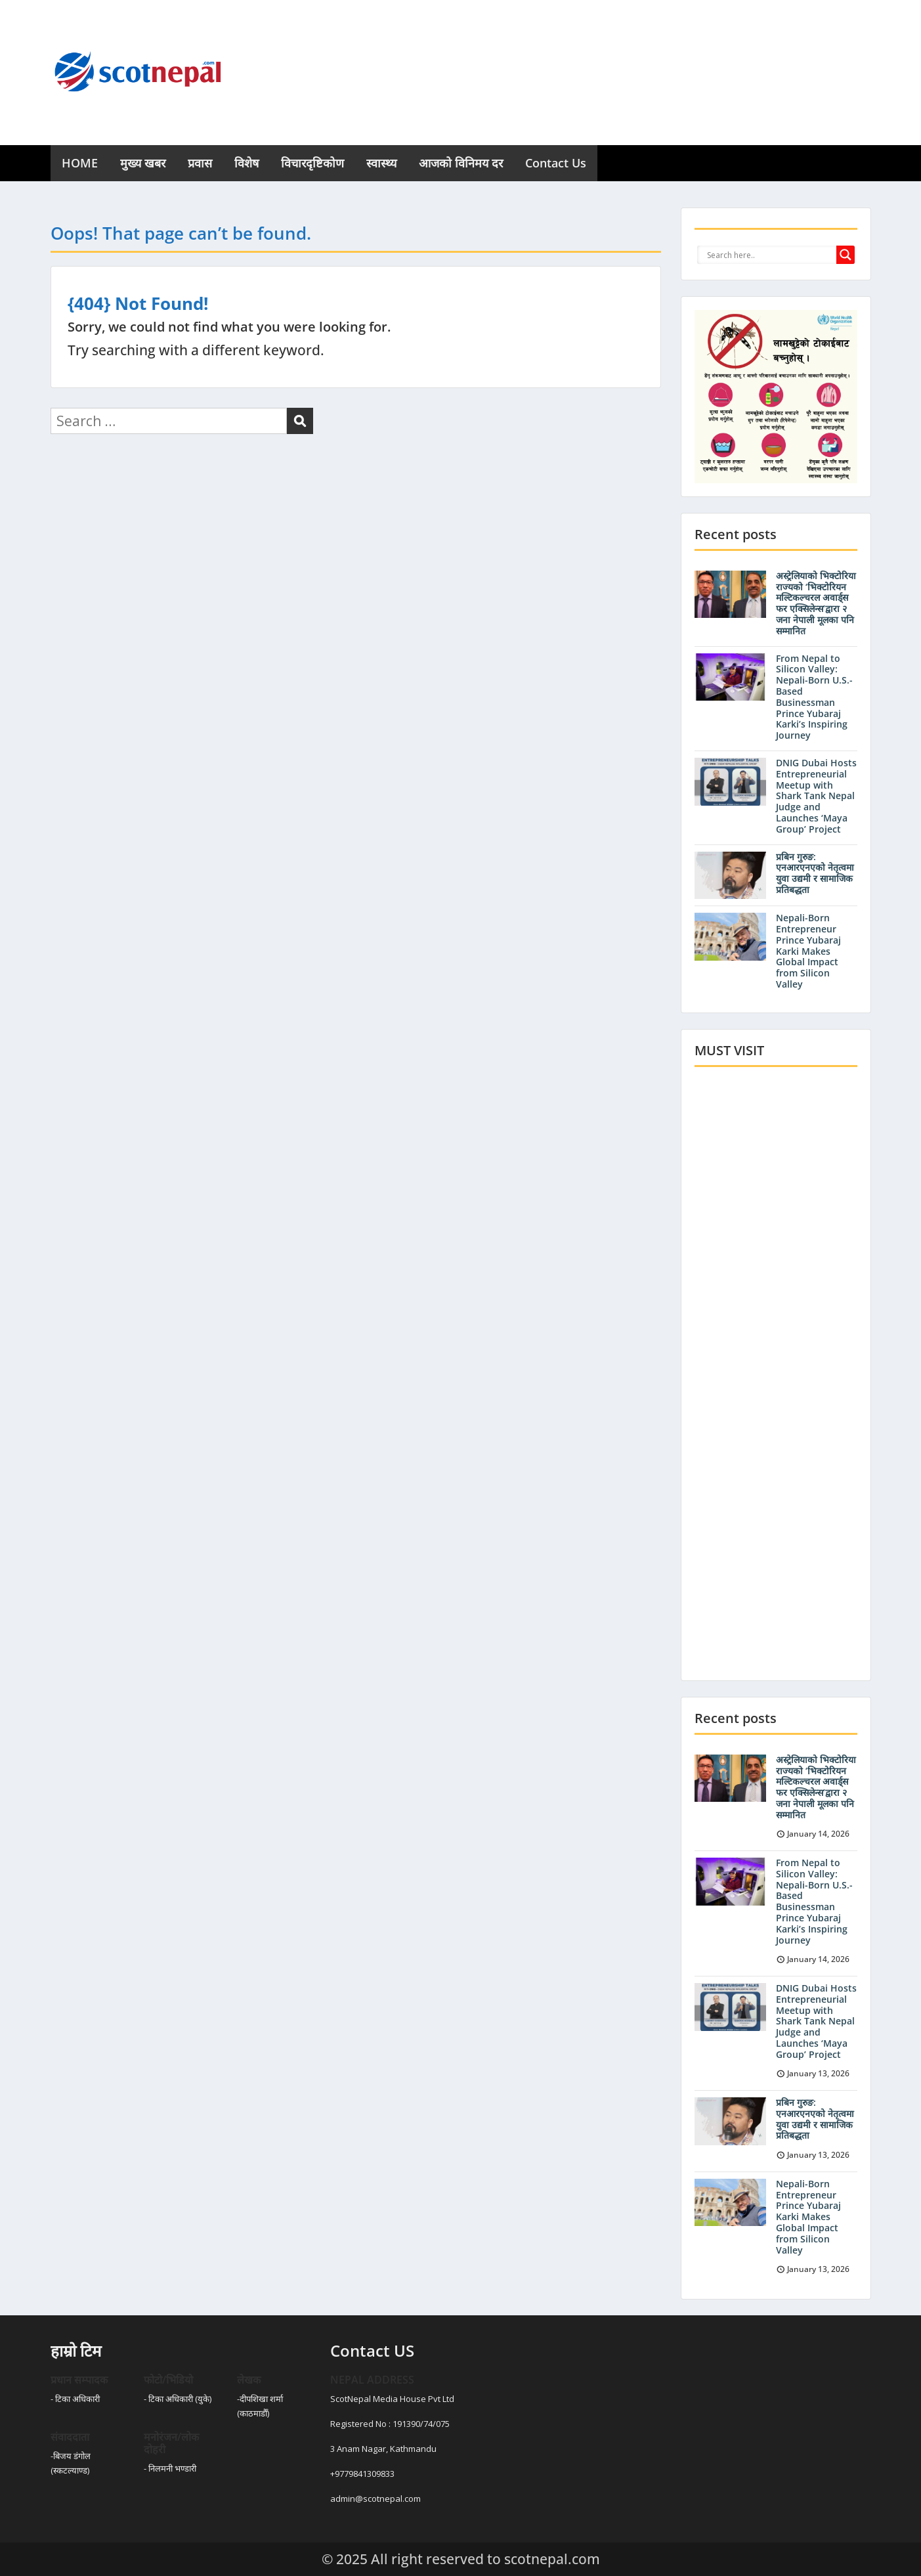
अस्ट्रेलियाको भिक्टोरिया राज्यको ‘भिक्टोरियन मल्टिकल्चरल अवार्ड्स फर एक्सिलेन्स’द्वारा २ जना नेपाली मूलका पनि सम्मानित (816, 603)
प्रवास (200, 163)
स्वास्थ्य (381, 163)
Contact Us (555, 163)
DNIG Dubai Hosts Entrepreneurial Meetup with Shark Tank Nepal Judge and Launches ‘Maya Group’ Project (816, 795)
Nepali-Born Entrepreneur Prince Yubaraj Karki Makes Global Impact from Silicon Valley (808, 950)
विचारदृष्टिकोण (312, 163)
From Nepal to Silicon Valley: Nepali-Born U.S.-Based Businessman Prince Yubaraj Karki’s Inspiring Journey (814, 697)
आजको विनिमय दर (461, 163)
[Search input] (770, 255)
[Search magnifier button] (845, 255)
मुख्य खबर (142, 163)
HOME (80, 163)
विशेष (246, 163)
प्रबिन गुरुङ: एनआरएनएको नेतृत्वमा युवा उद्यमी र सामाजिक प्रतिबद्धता (815, 873)
